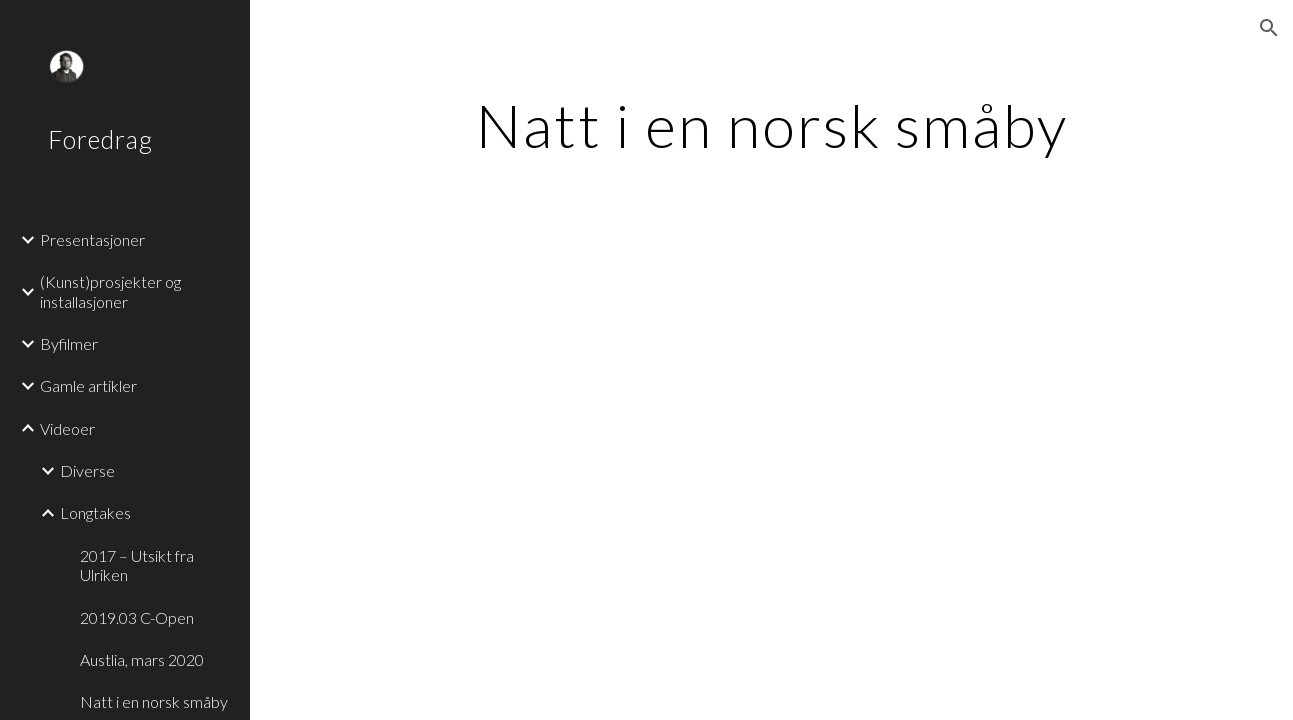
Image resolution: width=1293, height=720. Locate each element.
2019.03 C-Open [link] (137, 617)
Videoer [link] (67, 428)
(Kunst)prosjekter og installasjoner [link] (110, 291)
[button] (1269, 28)
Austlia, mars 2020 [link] (142, 659)
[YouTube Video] (614, 420)
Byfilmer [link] (69, 343)
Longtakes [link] (95, 512)
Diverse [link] (87, 470)
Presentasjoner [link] (92, 239)
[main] (771, 125)
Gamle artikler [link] (88, 385)
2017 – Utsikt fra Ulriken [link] (137, 565)
